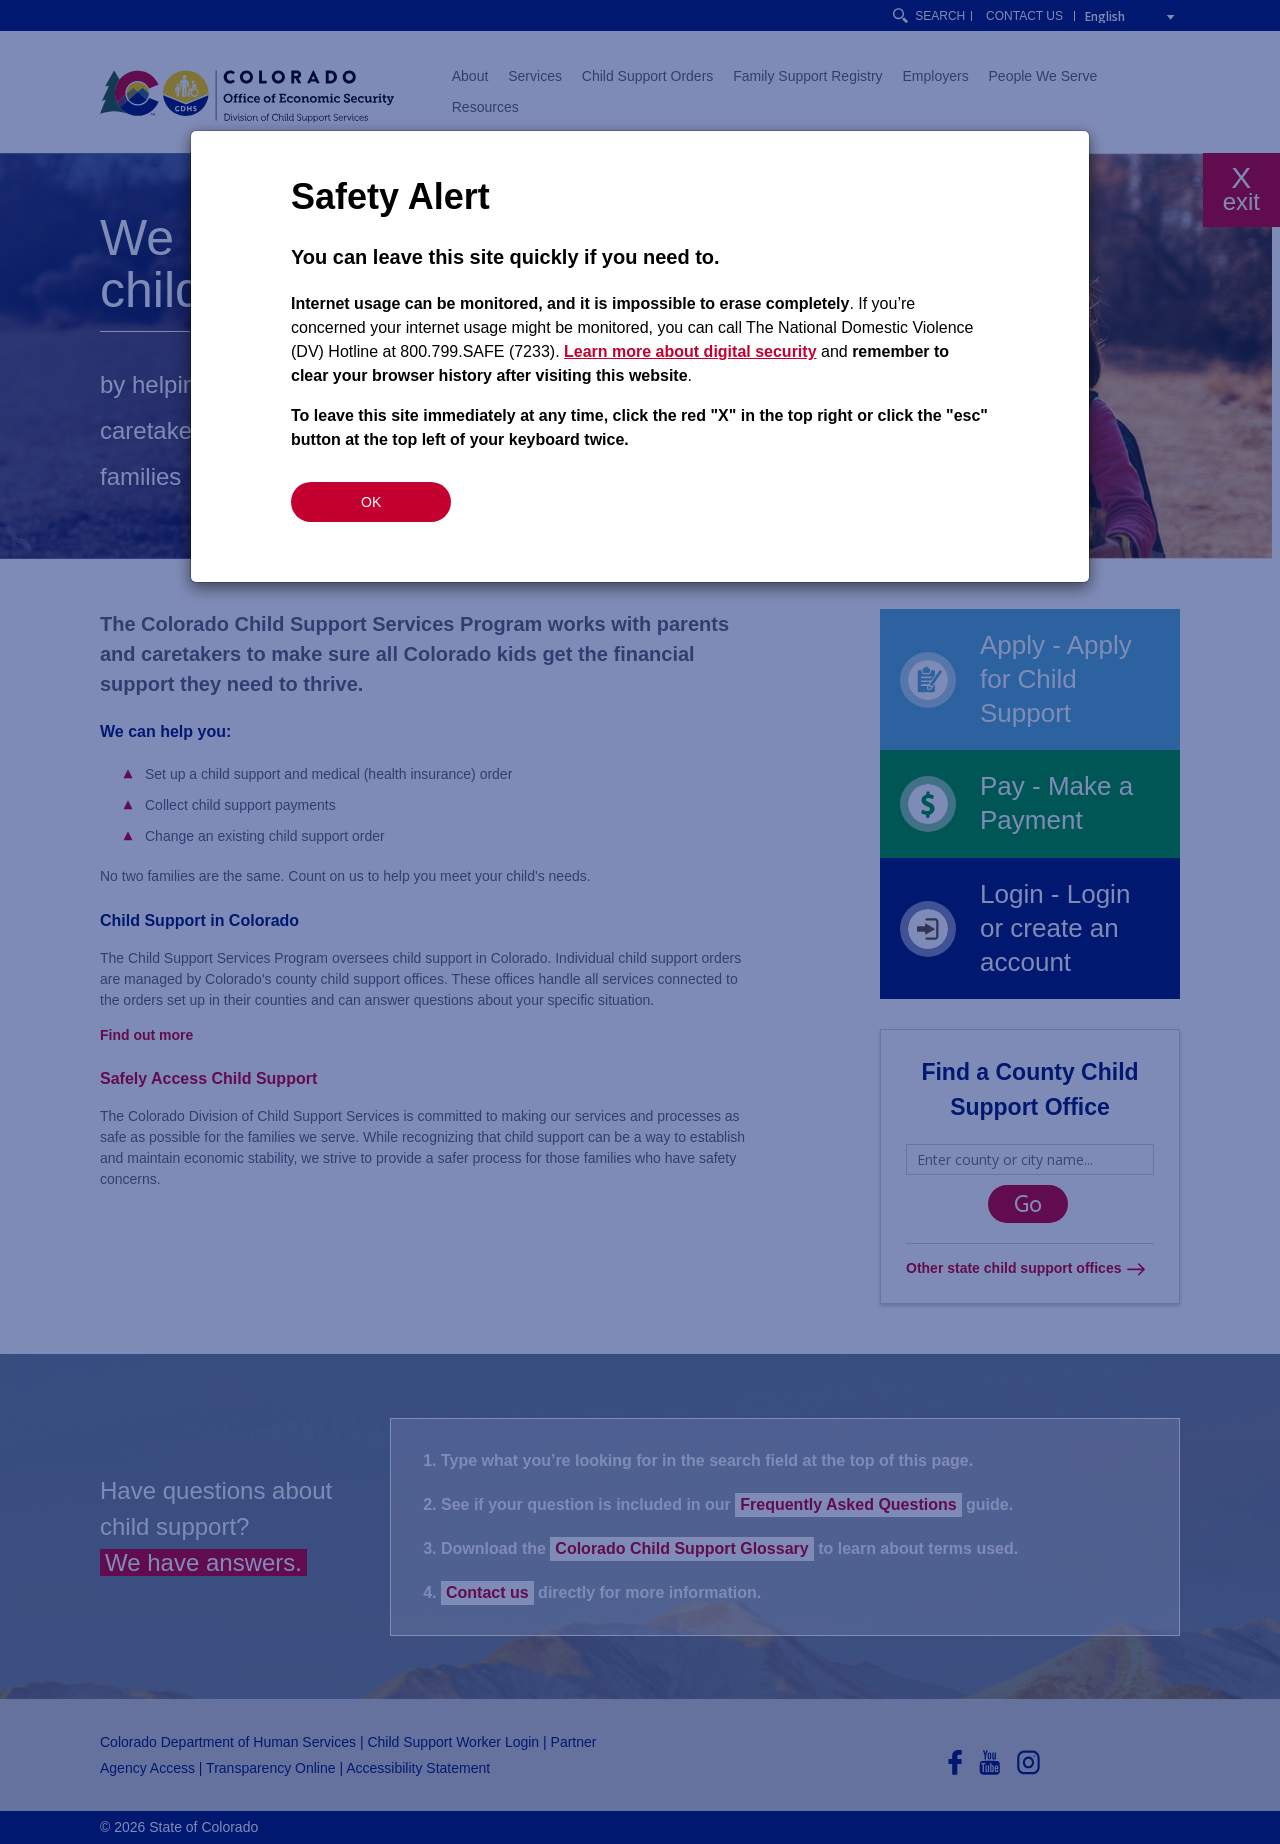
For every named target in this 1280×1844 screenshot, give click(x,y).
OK (371, 502)
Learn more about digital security (690, 351)
